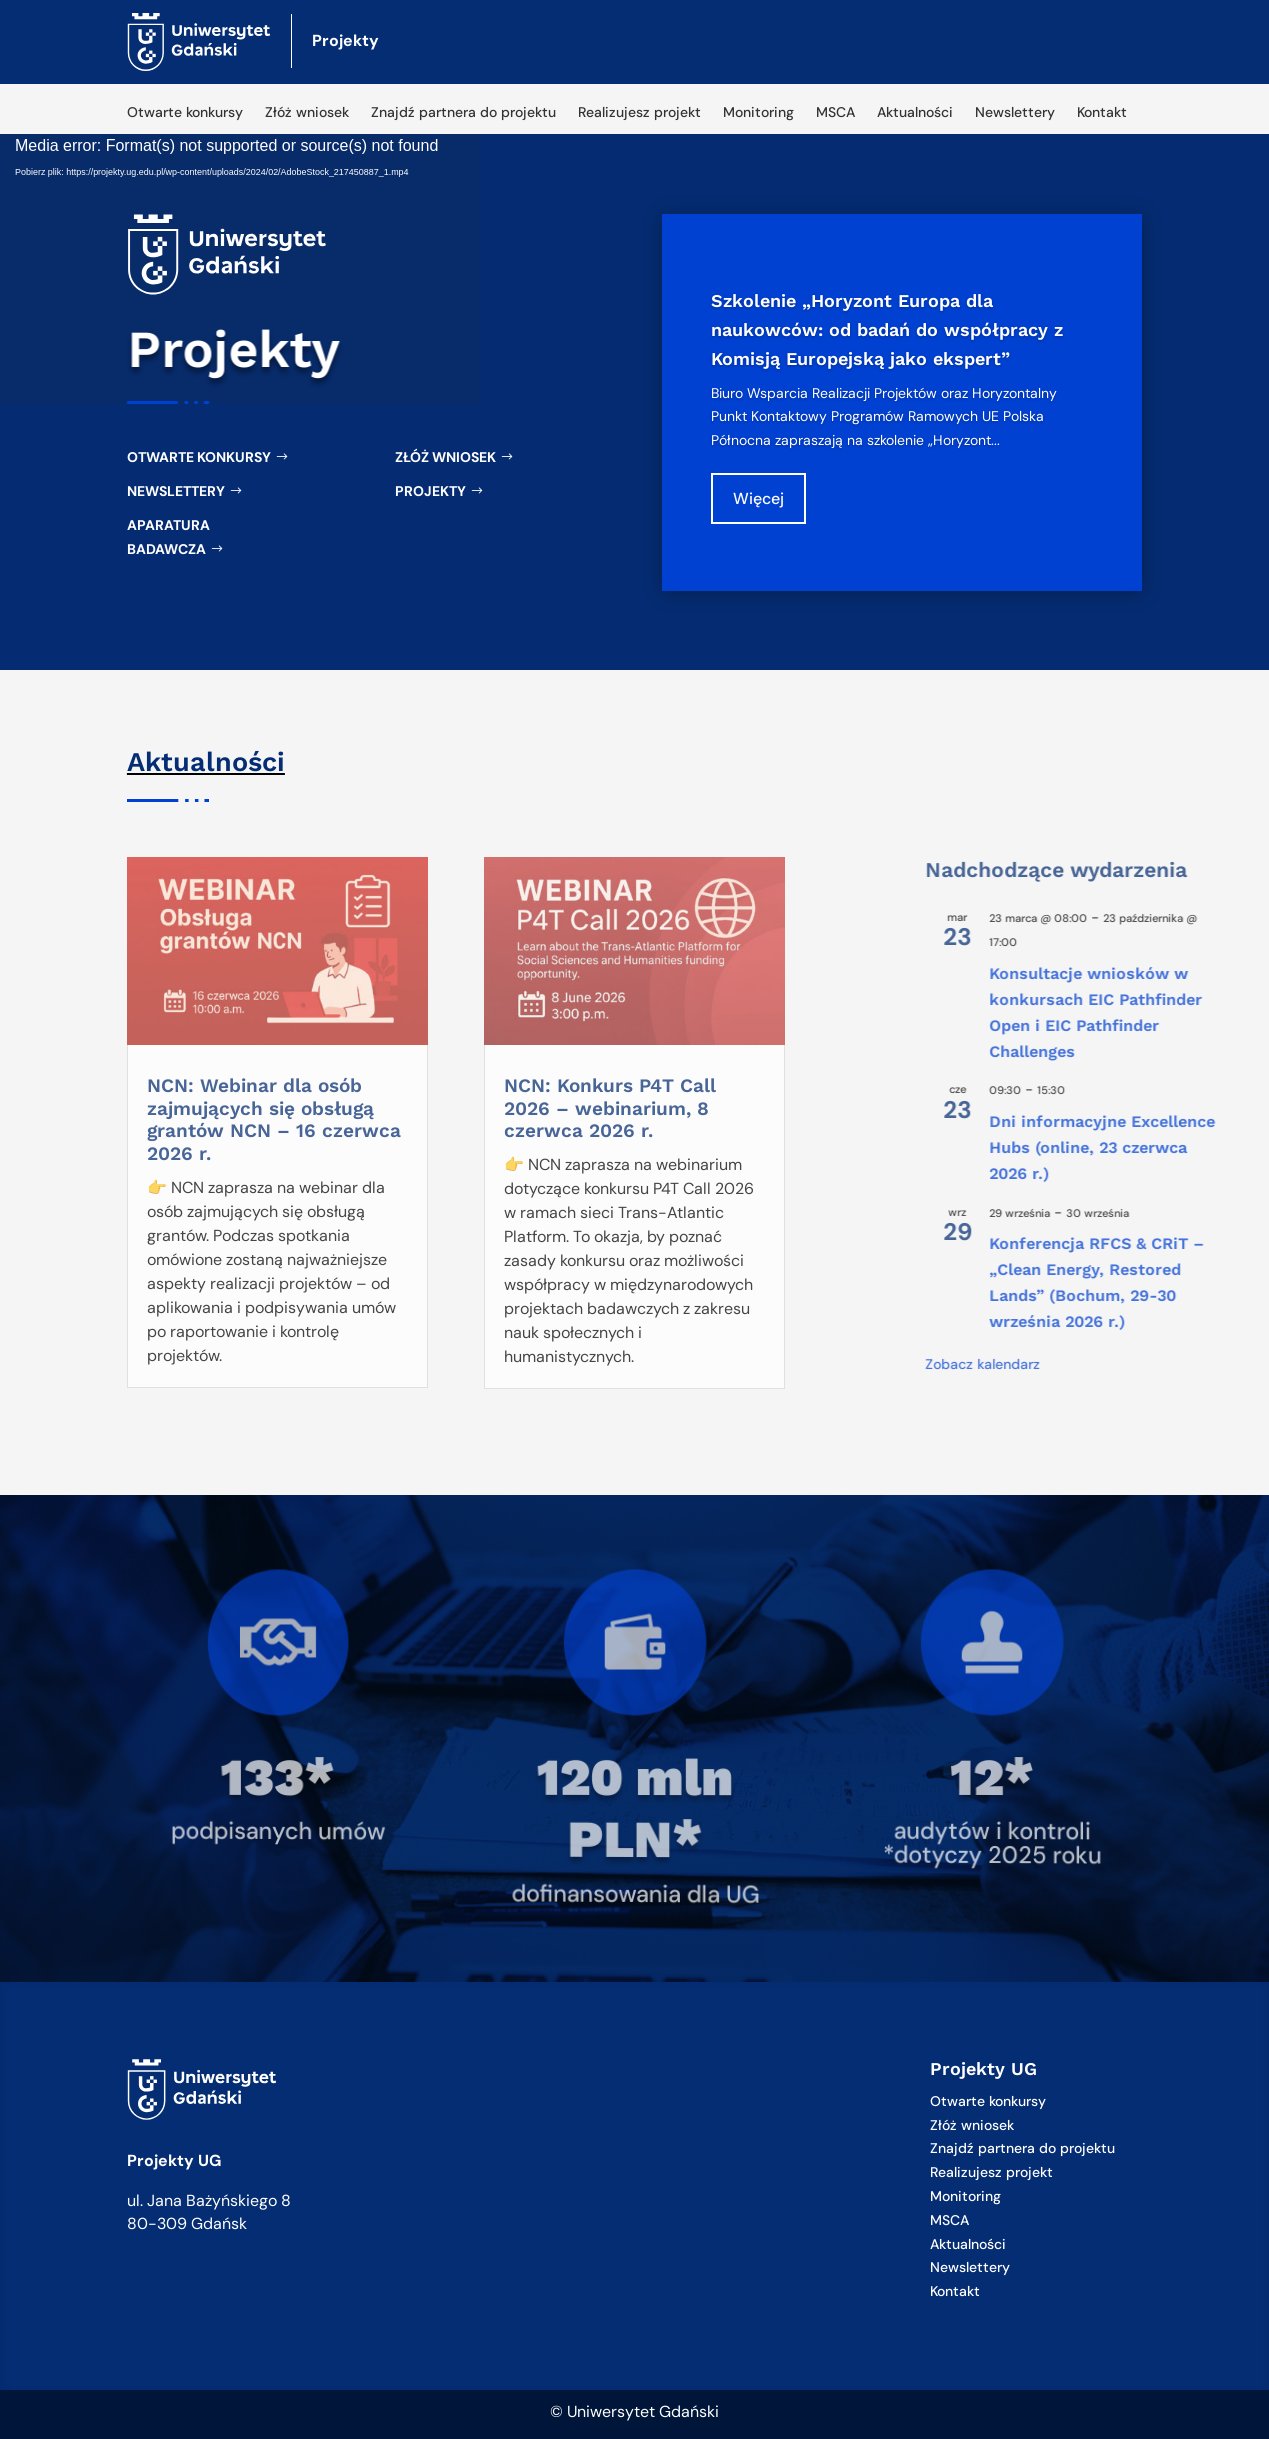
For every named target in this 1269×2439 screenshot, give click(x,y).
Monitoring (758, 113)
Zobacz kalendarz (1155, 1364)
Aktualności (915, 113)
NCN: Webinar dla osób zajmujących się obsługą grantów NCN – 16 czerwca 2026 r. (274, 1119)
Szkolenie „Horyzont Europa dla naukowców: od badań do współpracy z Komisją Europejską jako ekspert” (890, 329)
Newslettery (1015, 113)
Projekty (430, 491)
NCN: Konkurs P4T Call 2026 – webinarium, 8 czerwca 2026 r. (610, 1108)
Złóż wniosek (307, 113)
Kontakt (1102, 113)
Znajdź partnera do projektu (463, 113)
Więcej (768, 497)
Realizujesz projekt (639, 113)
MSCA (835, 113)
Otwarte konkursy (185, 113)
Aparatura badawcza (168, 537)
